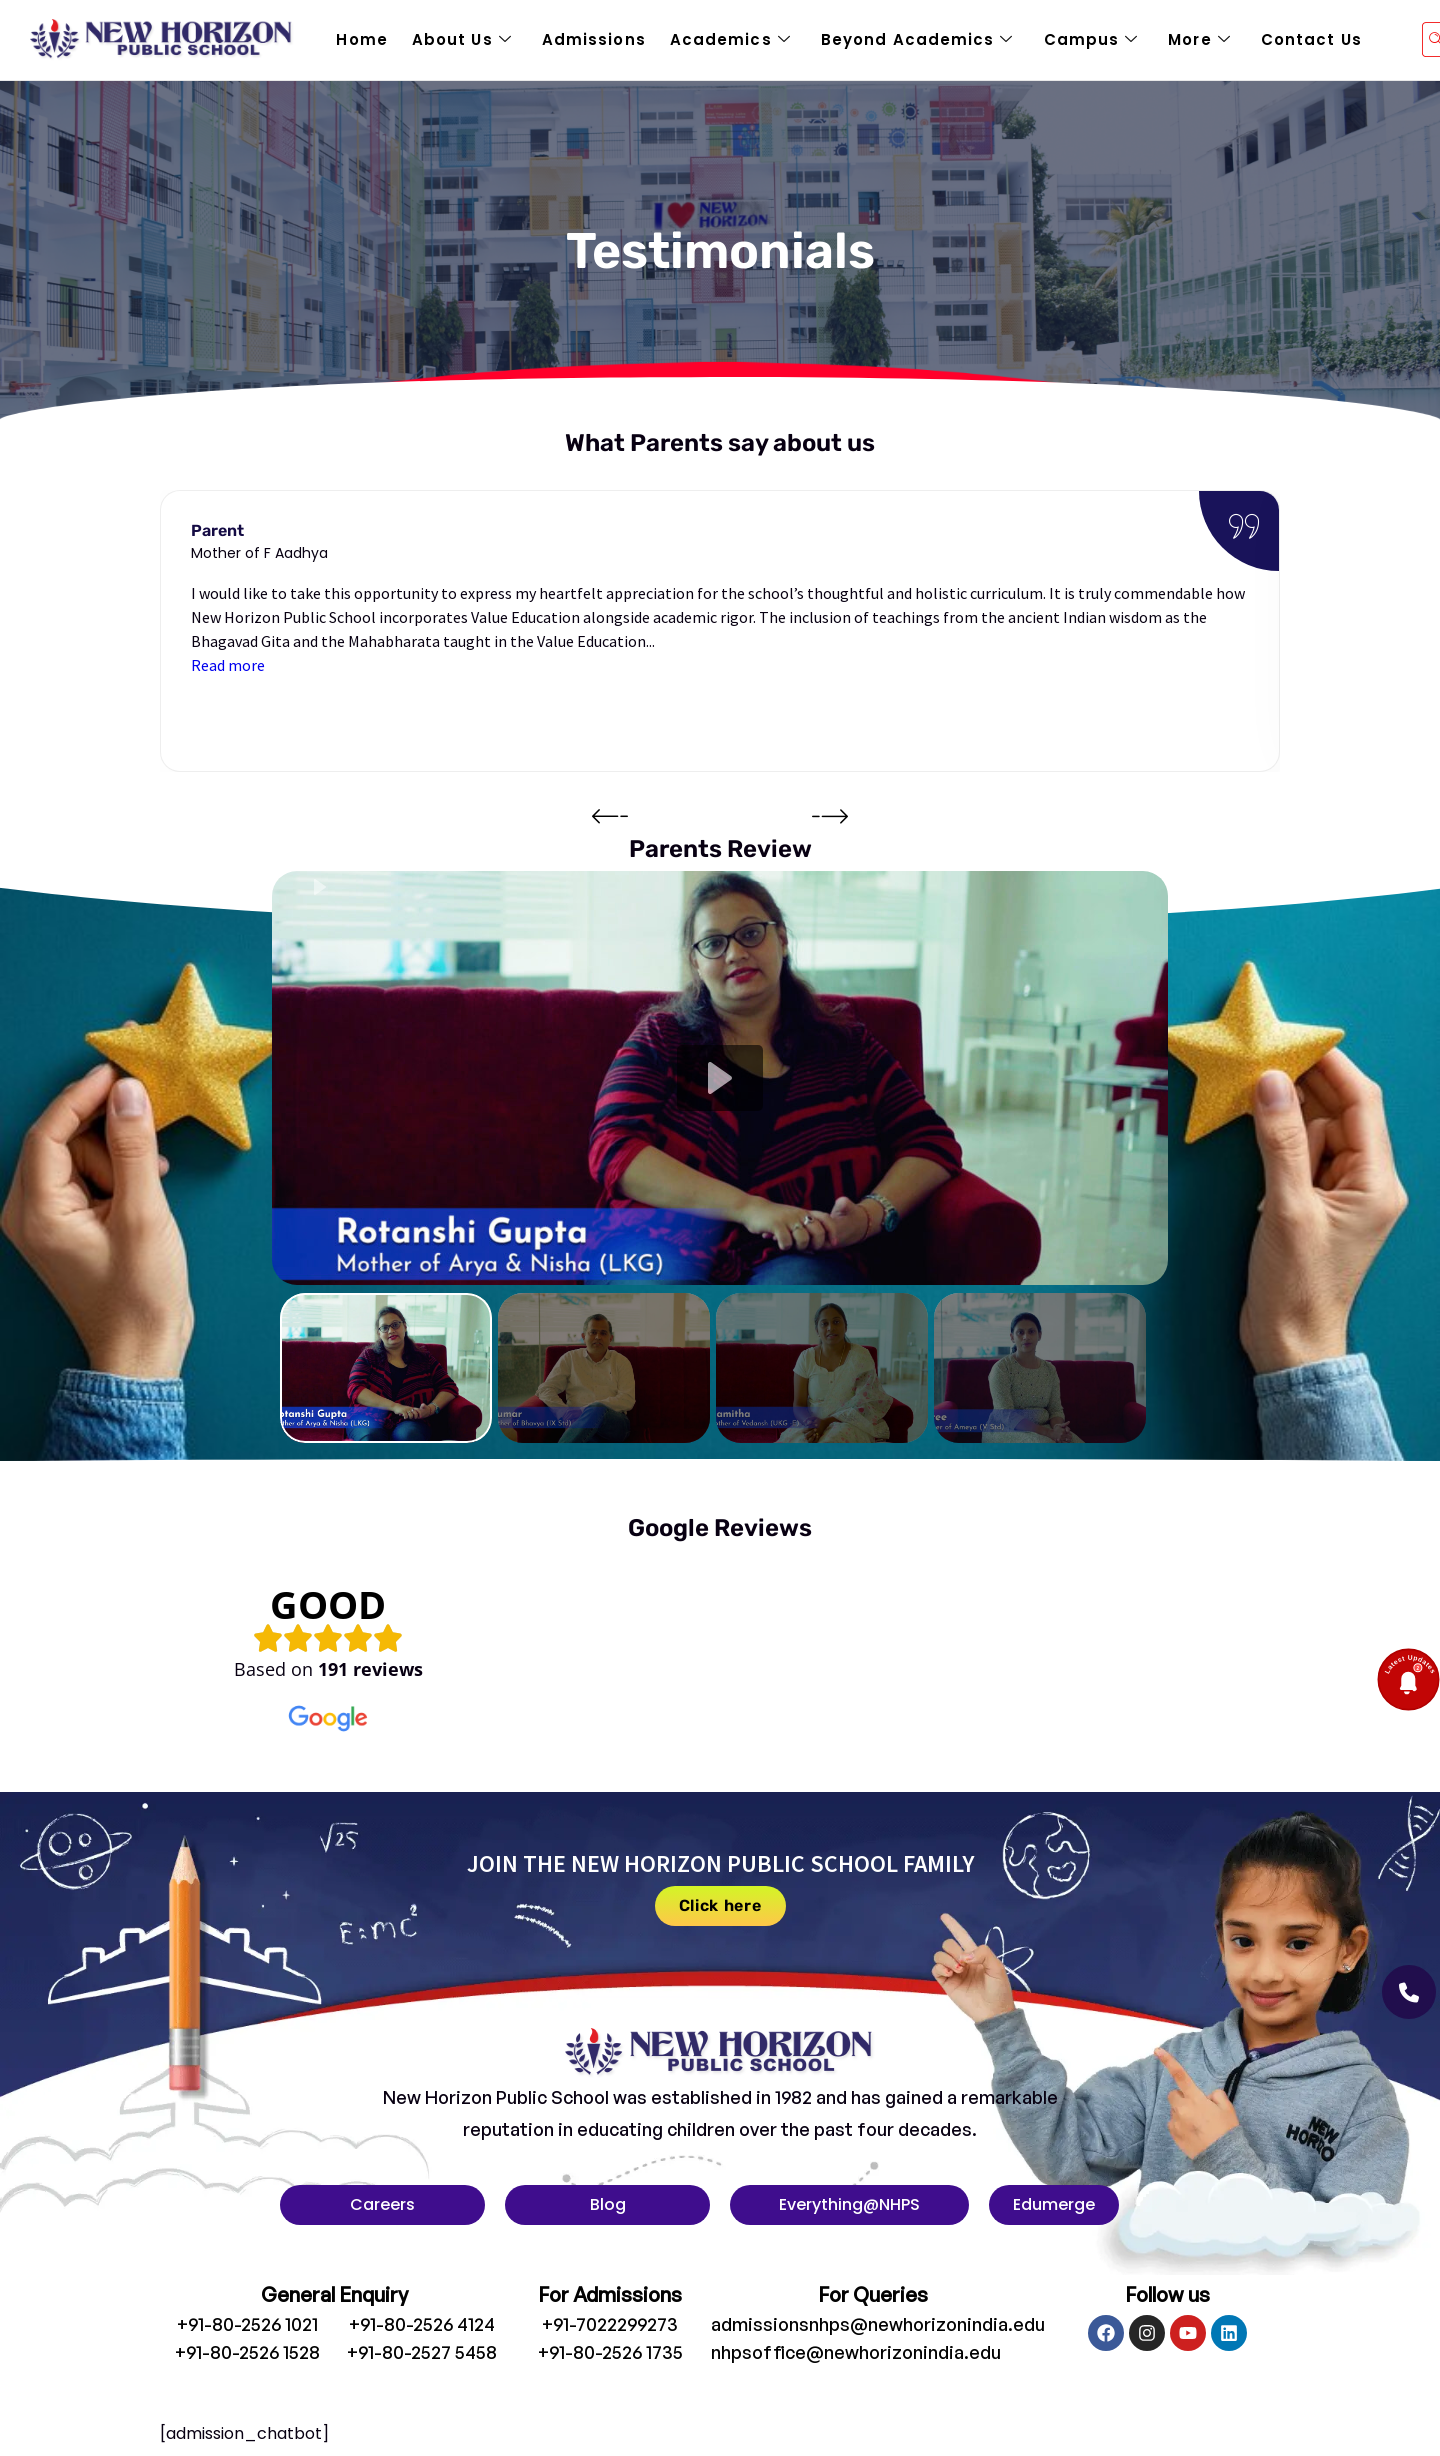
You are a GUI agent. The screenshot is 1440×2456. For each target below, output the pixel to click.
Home (361, 39)
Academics (730, 40)
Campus (1091, 40)
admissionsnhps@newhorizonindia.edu (878, 2324)
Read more (228, 665)
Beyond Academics (917, 40)
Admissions (594, 39)
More (1199, 40)
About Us (462, 40)
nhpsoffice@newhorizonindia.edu (856, 2352)
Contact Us (1311, 39)
